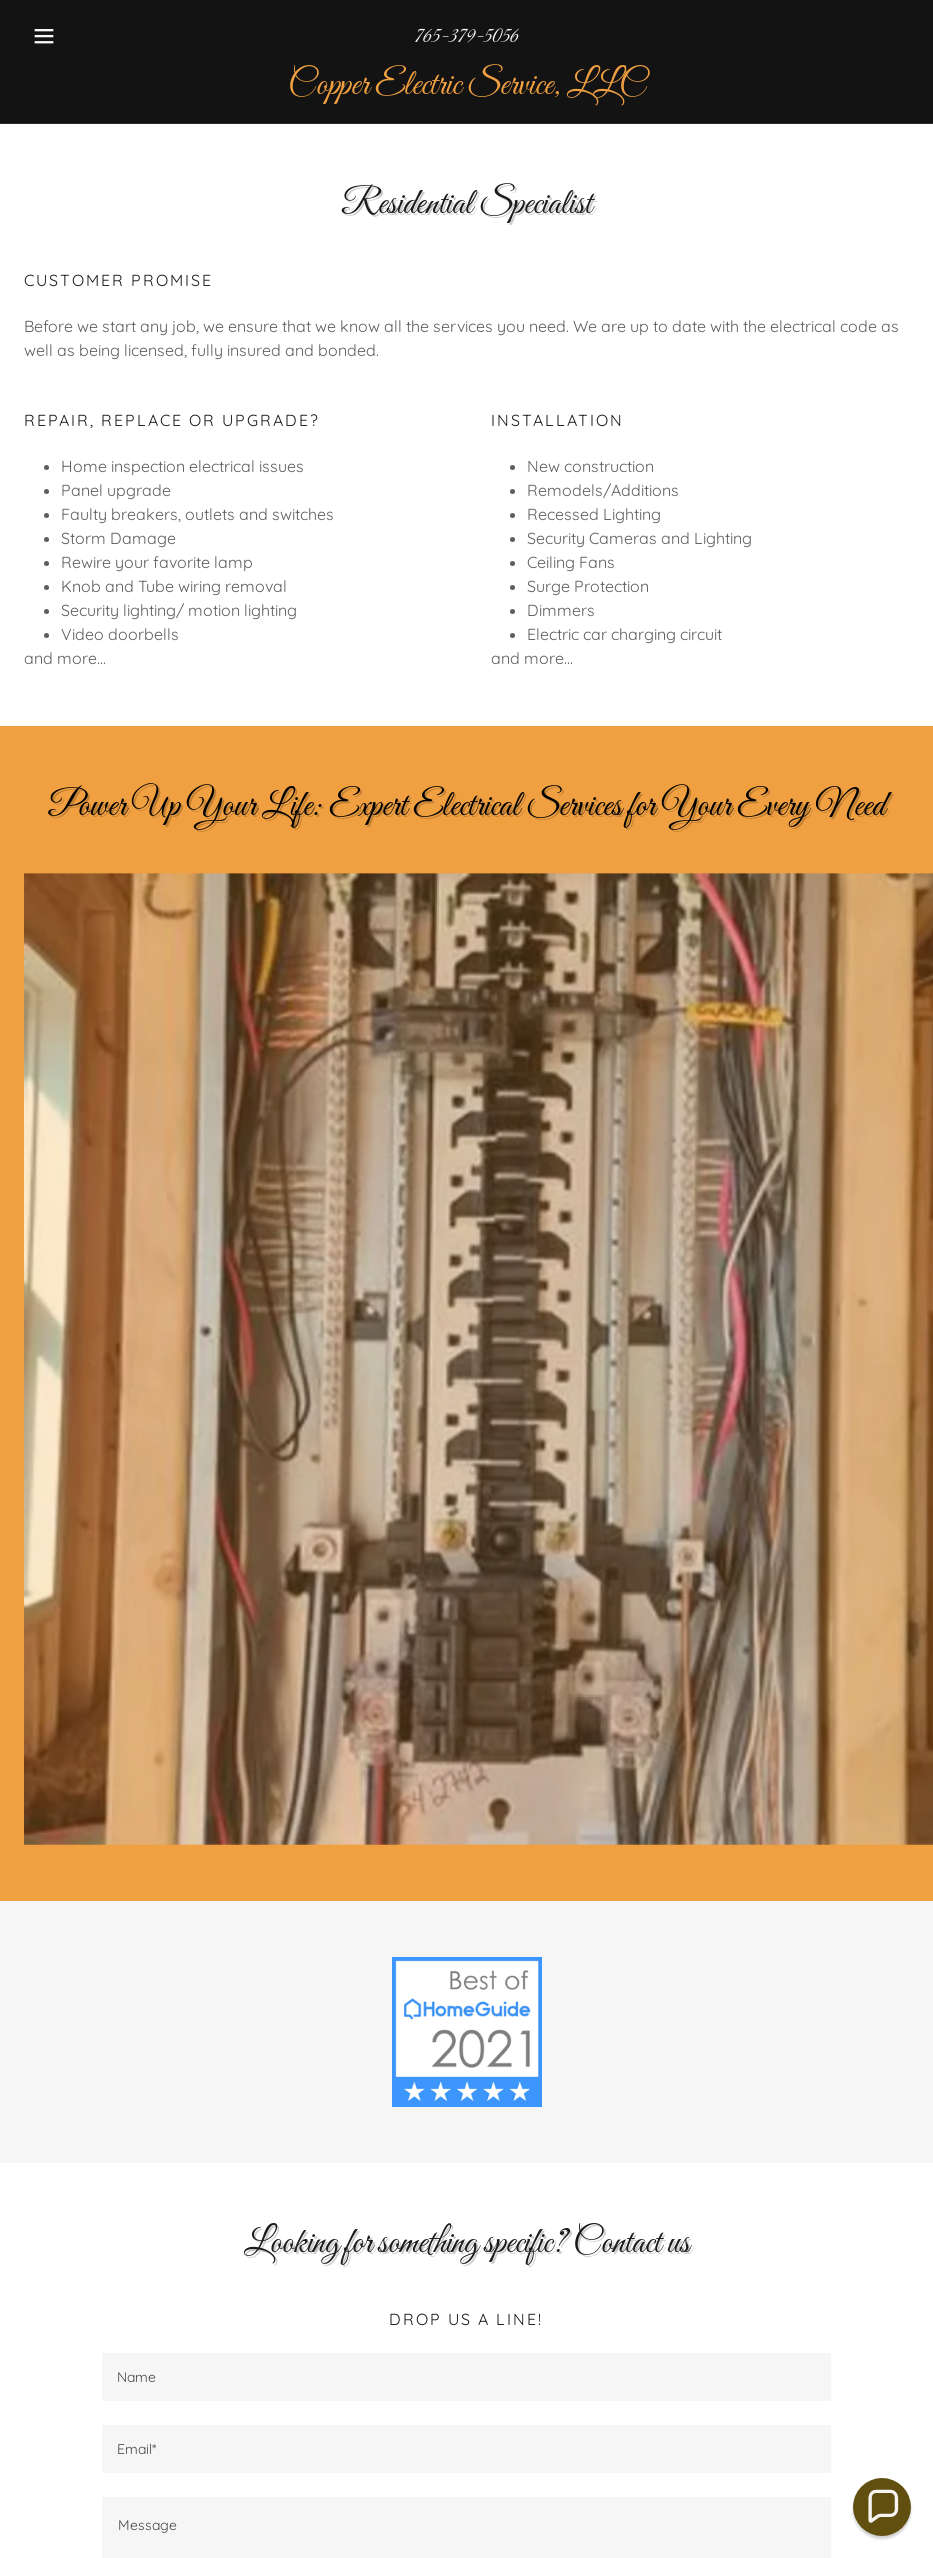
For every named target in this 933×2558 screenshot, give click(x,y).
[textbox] (467, 2377)
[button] (90, 36)
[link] (466, 88)
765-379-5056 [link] (467, 37)
